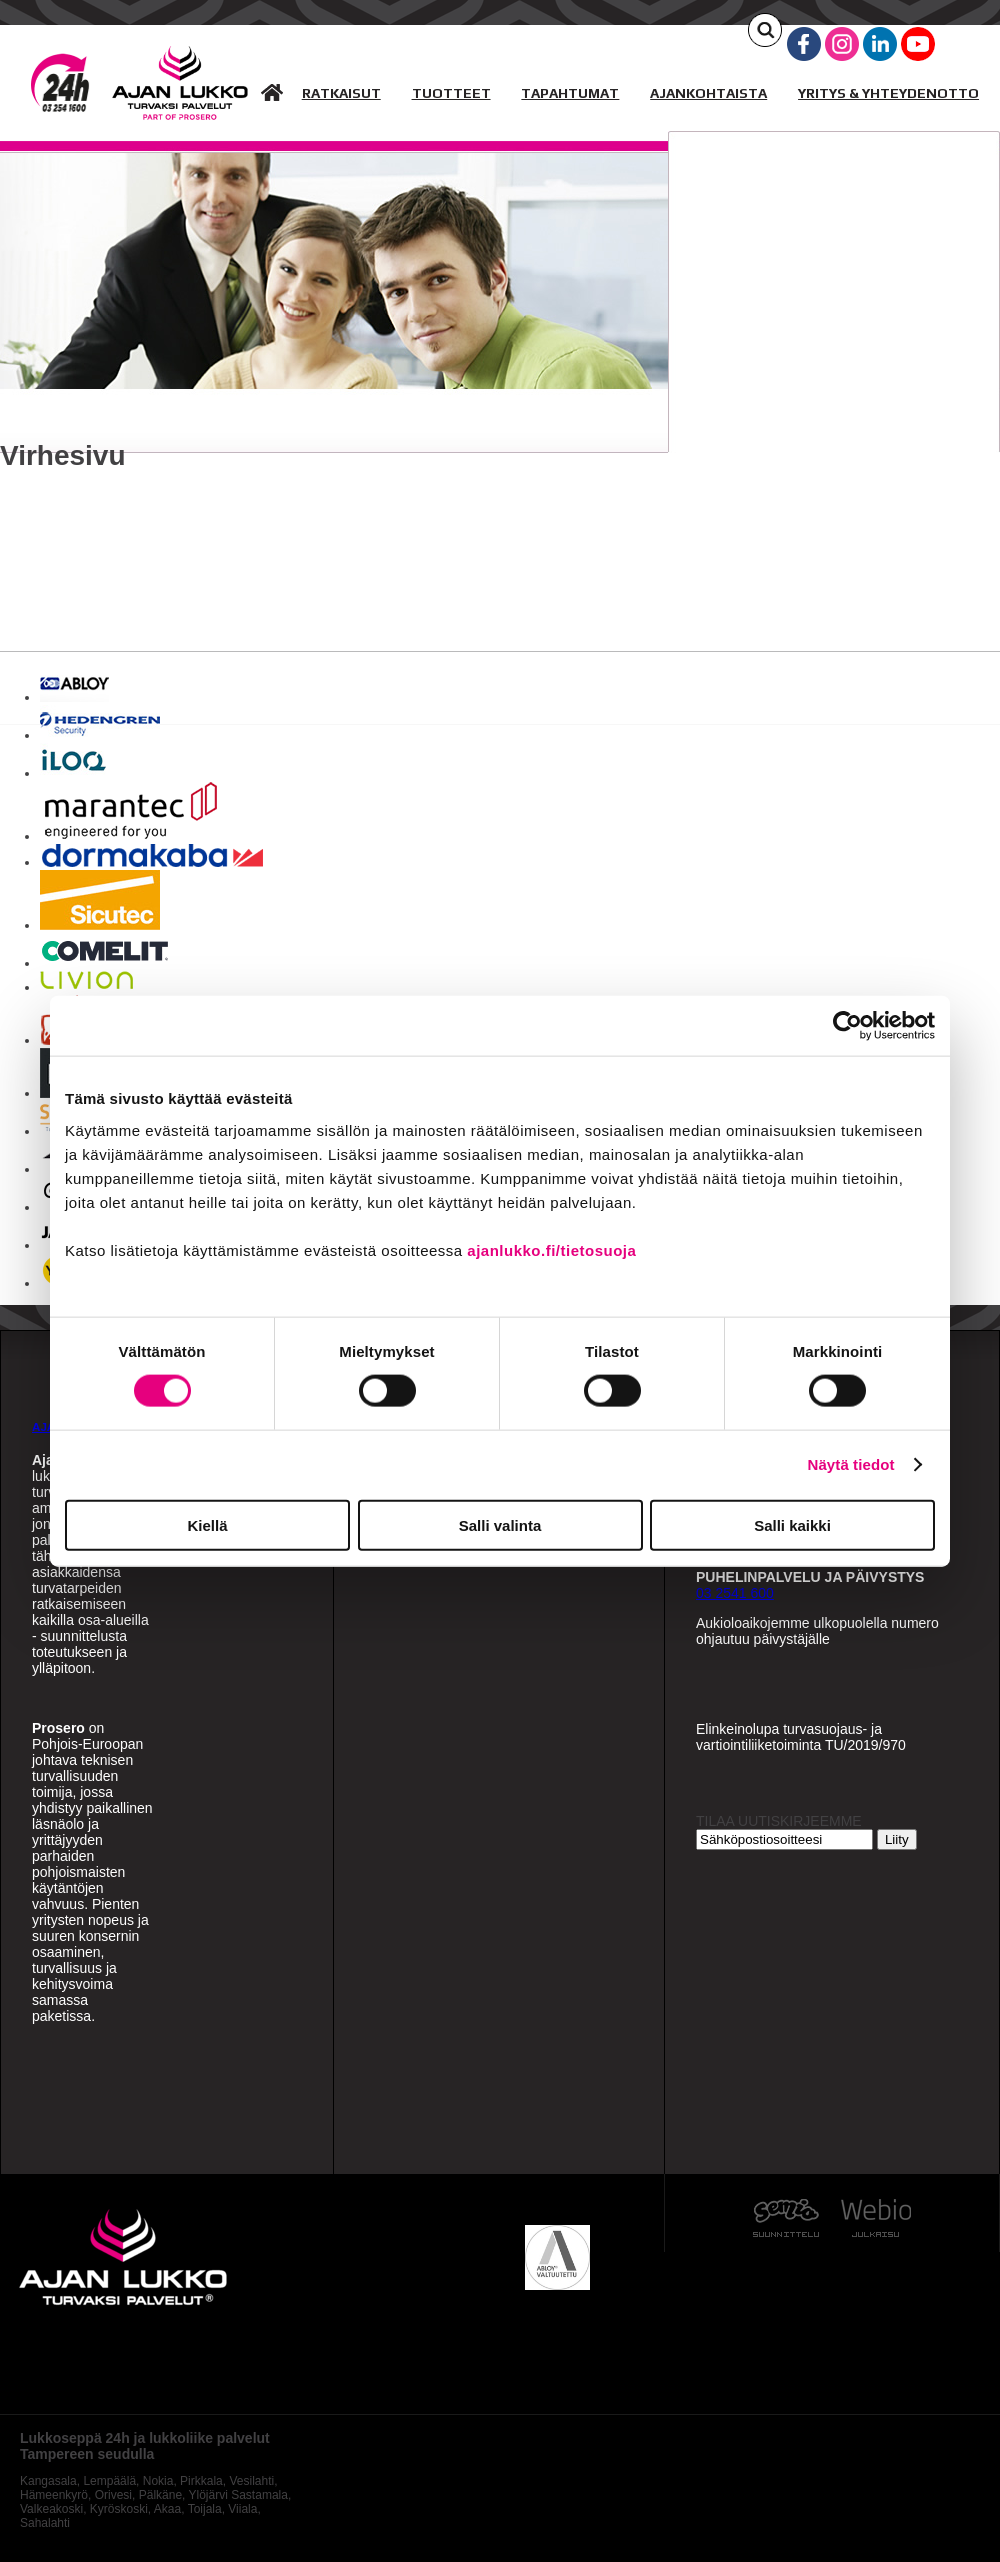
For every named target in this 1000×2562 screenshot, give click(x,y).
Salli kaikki (792, 1524)
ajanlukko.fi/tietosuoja (551, 1249)
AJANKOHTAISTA (708, 93)
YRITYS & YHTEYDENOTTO (888, 93)
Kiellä (207, 1524)
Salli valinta (500, 1524)
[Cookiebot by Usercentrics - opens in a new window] (847, 1026)
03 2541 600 (735, 1593)
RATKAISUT (341, 93)
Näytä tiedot (851, 1464)
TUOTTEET (451, 93)
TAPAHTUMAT (570, 93)
